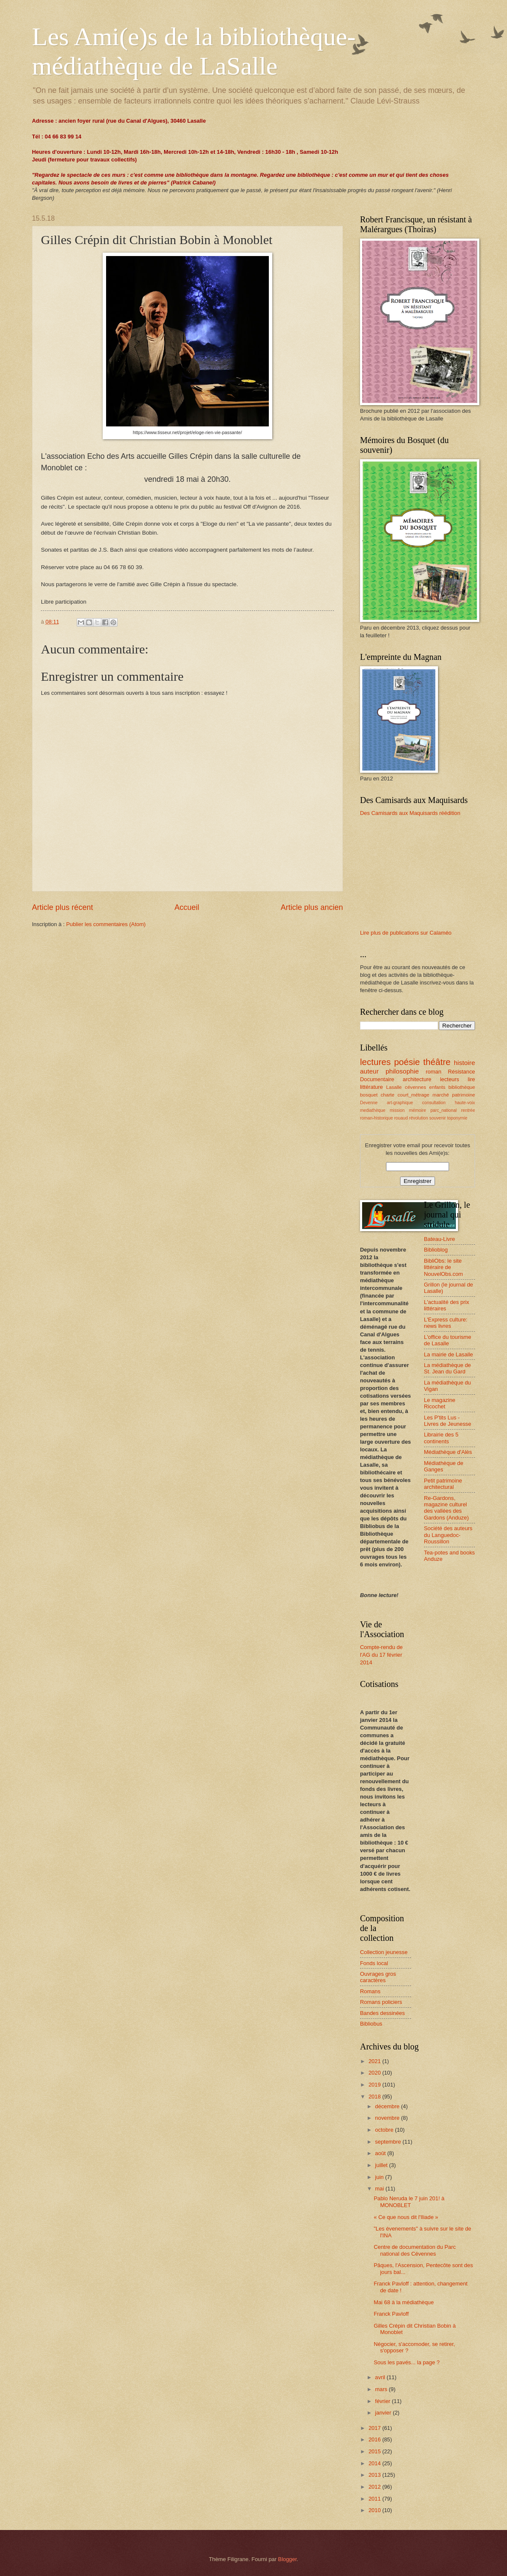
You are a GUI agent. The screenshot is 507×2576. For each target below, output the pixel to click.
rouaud (401, 1118)
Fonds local (374, 1963)
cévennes (415, 1087)
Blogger (287, 2559)
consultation (434, 1102)
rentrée (468, 1110)
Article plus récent (62, 907)
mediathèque (373, 1110)
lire (471, 1079)
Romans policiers (381, 2002)
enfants (437, 1087)
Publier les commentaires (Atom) (106, 924)
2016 (375, 2439)
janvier (384, 2412)
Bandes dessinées (382, 2013)
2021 (375, 2061)
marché (440, 1094)
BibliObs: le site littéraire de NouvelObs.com (443, 1267)
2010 (375, 2510)
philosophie (402, 1071)
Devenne (368, 1102)
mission (397, 1110)
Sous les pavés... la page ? (407, 2362)
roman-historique (376, 1118)
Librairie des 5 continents (441, 1437)
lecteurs (449, 1079)
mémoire (417, 1110)
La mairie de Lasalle (448, 1354)
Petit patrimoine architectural (443, 1483)
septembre (388, 2142)
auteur (369, 1071)
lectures (375, 1062)
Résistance (461, 1071)
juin (380, 2177)
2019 (375, 2084)
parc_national (443, 1110)
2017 (375, 2428)
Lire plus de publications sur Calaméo (406, 933)
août (381, 2153)
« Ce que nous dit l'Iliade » (406, 2217)
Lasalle (394, 1087)
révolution (418, 1118)
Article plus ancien (312, 907)
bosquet (368, 1094)
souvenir (437, 1118)
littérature (371, 1087)
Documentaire (377, 1079)
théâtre (436, 1062)
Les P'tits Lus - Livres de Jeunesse (447, 1420)
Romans (370, 1991)
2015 (375, 2451)
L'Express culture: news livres (445, 1322)
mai (380, 2188)
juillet (382, 2165)
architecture (417, 1079)
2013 (375, 2475)
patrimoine (463, 1094)
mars (382, 2389)
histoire (464, 1062)
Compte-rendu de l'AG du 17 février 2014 (381, 1655)
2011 (375, 2498)
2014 (375, 2463)
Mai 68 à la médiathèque (404, 2302)
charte (388, 1094)
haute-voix (465, 1102)
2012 (375, 2487)
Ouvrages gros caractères (378, 1977)
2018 (375, 2096)
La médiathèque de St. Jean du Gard (447, 1368)
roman (433, 1071)
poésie (407, 1062)
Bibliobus (371, 2024)
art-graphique (400, 1102)
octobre (385, 2130)
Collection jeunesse (384, 1952)
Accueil (186, 907)
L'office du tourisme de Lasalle (447, 1340)
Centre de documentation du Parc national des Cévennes (415, 2250)
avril (380, 2377)
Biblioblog (436, 1249)
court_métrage (413, 1094)
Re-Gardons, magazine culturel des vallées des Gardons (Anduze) (446, 1508)
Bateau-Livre (439, 1239)
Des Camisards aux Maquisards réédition (410, 813)
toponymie (457, 1118)
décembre (388, 2106)
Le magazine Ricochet (439, 1403)
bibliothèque (462, 1087)
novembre (388, 2118)
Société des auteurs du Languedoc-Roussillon (448, 1535)
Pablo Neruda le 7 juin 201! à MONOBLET (409, 2201)
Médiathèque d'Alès (448, 1452)
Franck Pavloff (391, 2314)
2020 (375, 2072)
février (383, 2401)
